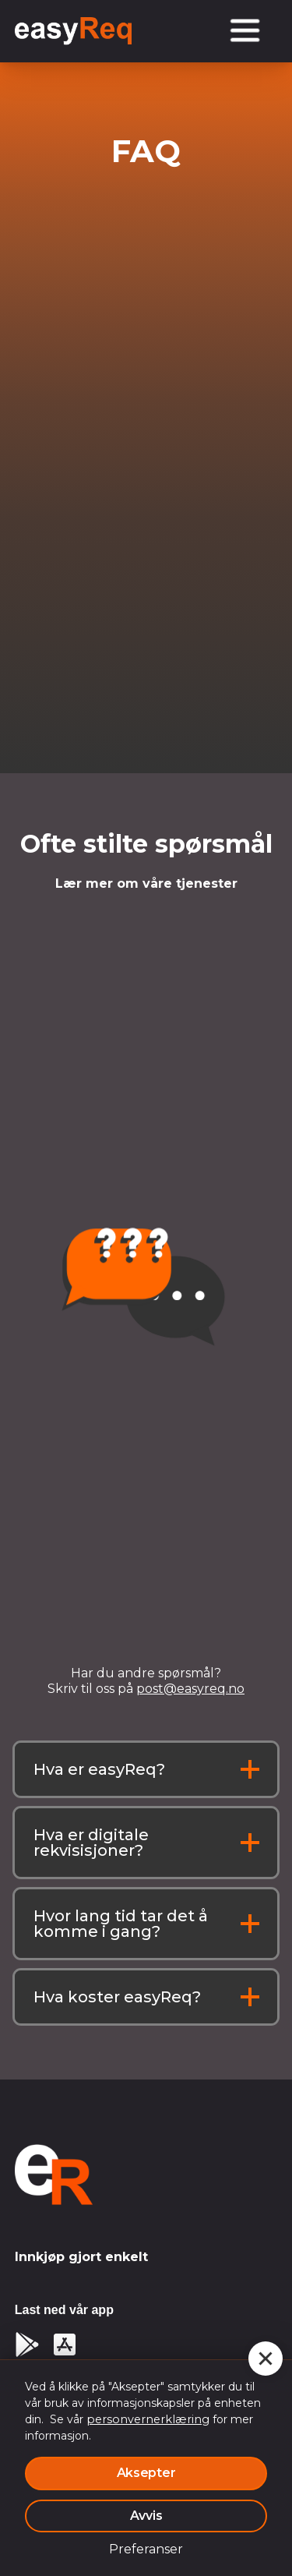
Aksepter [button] (146, 2472)
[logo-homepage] (54, 2175)
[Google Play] (27, 2344)
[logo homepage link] (73, 31)
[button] (265, 2358)
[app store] (64, 2344)
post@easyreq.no (190, 1688)
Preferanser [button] (146, 2549)
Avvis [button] (146, 2515)
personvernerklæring (147, 2419)
